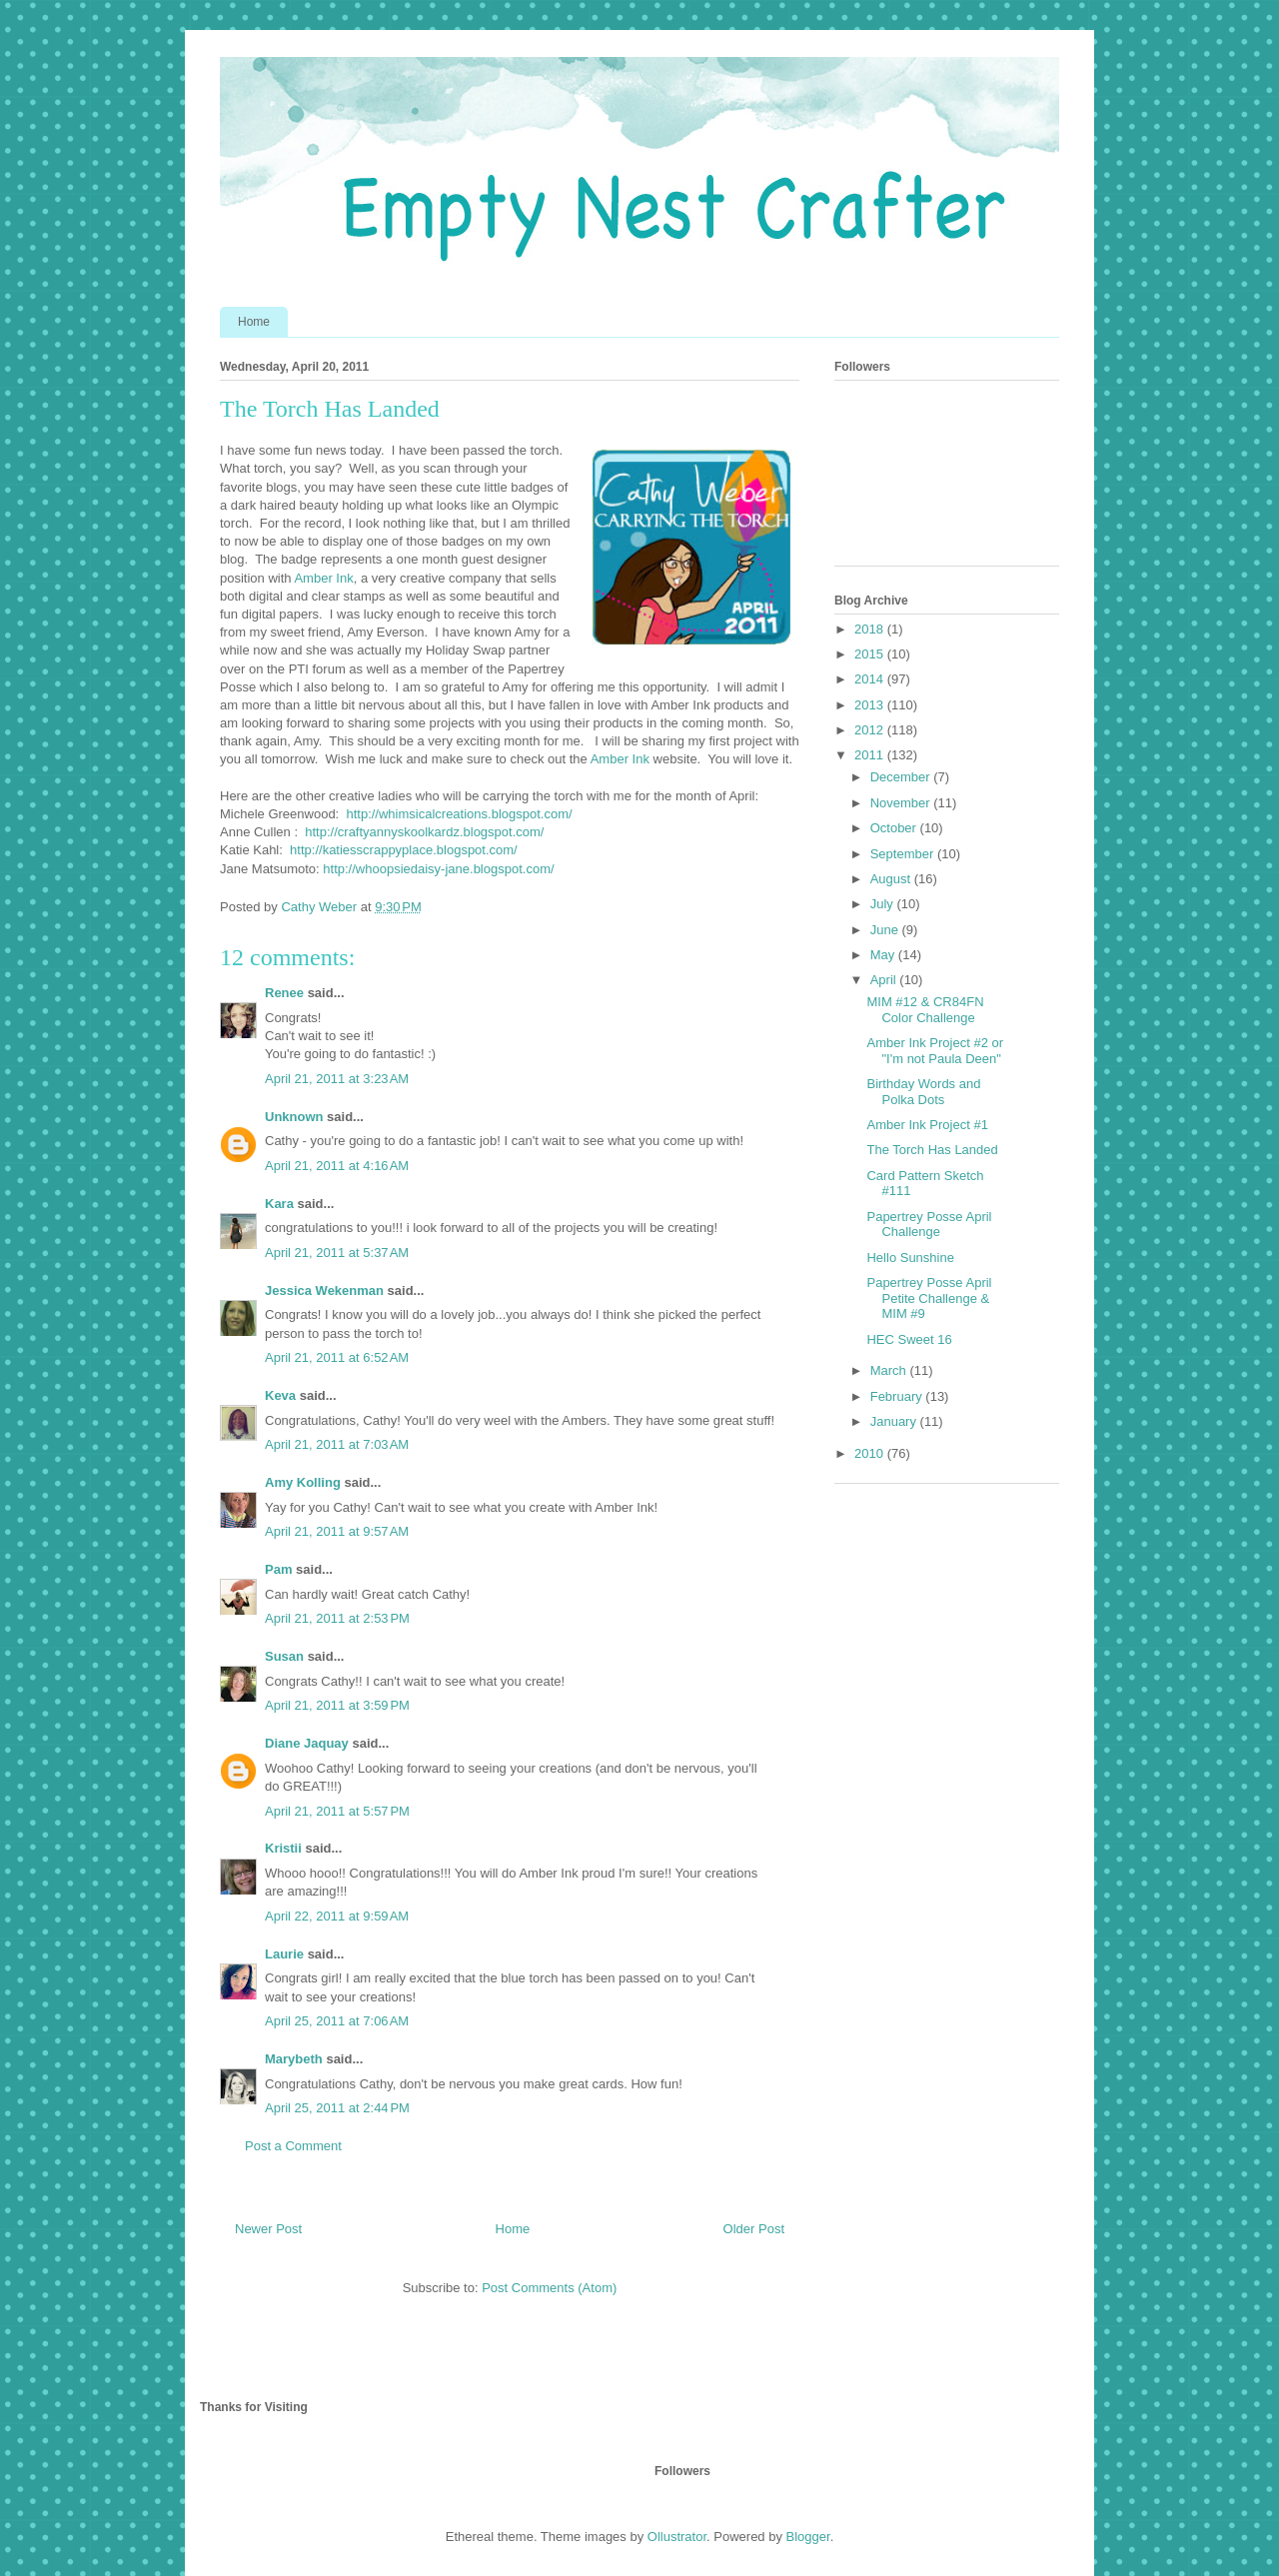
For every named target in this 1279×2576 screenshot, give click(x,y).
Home (254, 322)
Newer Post (268, 2228)
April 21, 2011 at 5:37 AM (337, 1252)
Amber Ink (323, 578)
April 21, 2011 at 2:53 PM (337, 1618)
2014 (870, 678)
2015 (870, 653)
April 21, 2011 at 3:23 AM (337, 1078)
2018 (870, 629)
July (883, 903)
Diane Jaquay (307, 1743)
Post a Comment (293, 2145)
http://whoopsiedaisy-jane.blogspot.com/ (438, 868)
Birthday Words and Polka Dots (923, 1091)
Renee (284, 992)
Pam (278, 1569)
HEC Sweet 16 (908, 1339)
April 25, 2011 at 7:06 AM (337, 2020)
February (898, 1396)
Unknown (294, 1116)
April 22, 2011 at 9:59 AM (337, 1916)
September (903, 853)
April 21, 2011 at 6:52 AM (337, 1357)
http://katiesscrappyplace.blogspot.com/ (404, 849)
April (885, 979)
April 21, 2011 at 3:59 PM (337, 1705)
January (895, 1421)
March (890, 1370)
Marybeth (294, 2058)
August (892, 878)
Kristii (283, 1848)
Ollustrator (676, 2536)
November (902, 802)
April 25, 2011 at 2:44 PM (337, 2107)
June (886, 929)
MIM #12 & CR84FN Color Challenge (924, 1009)
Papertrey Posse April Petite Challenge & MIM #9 (928, 1298)
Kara (279, 1203)
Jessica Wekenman (324, 1290)
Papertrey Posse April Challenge (928, 1224)
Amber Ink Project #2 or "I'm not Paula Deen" (934, 1050)
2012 (870, 729)
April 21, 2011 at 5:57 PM (337, 1811)
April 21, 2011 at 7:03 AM (337, 1444)
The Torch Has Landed (931, 1149)
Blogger (808, 2536)
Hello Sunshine (909, 1257)
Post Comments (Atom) (549, 2287)
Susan (284, 1656)
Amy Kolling (303, 1482)
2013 (870, 704)
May (884, 954)
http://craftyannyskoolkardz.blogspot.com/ (424, 831)
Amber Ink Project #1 (926, 1124)
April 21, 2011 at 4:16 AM (337, 1165)
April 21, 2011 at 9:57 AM (337, 1531)
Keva (280, 1395)
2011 (870, 754)
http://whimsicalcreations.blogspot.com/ (459, 813)
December (902, 776)
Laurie (284, 1953)
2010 (870, 1453)
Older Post (753, 2228)
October (895, 827)
